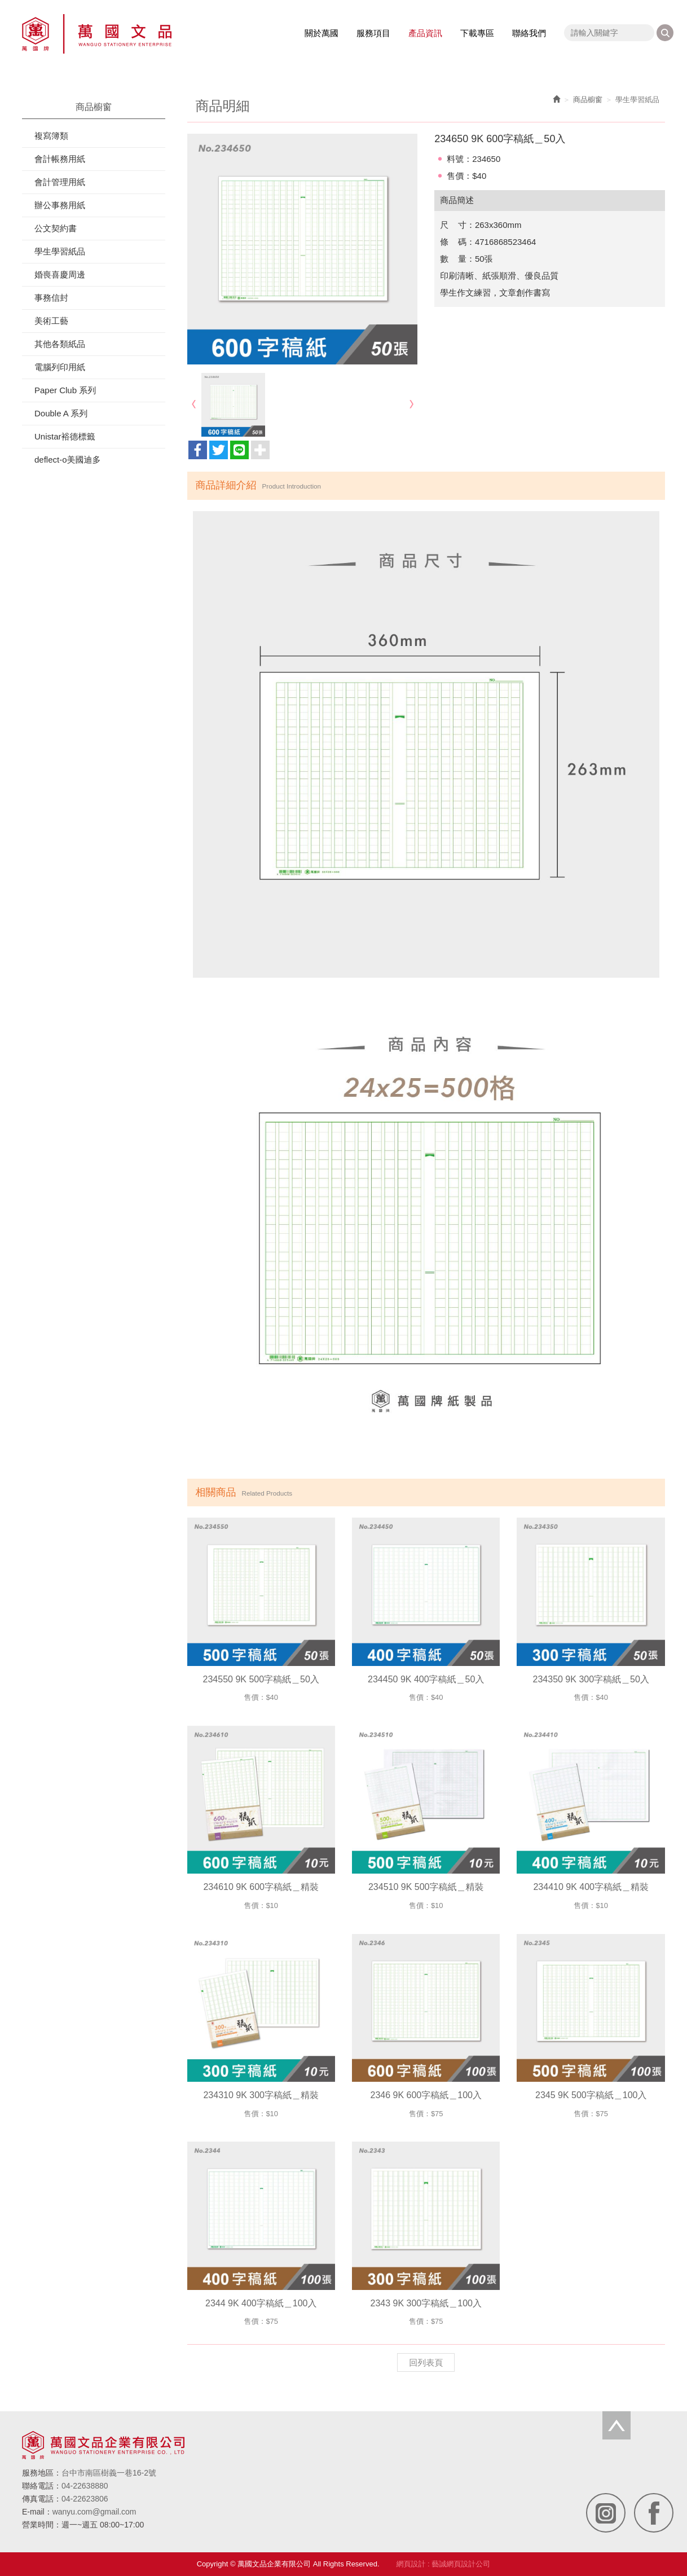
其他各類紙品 (59, 344)
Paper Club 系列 (65, 390)
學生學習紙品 (59, 251)
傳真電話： (41, 2498)
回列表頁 (426, 2362)
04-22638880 (84, 2485)
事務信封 (51, 297)
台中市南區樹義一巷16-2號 (108, 2472)
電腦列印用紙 (59, 367)
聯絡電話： (41, 2485)
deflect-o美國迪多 (67, 459)
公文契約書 (55, 228)
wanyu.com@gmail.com (94, 2511)
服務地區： (41, 2472)
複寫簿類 (51, 135)
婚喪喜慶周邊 (59, 274)
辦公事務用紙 (59, 205)
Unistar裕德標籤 (64, 436)
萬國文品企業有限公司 (96, 34)
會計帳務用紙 (59, 159)
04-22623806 (84, 2498)
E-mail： (37, 2511)
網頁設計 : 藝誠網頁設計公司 (444, 2564)
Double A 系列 (60, 413)
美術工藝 (51, 321)
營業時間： (41, 2524)
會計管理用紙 (59, 182)
